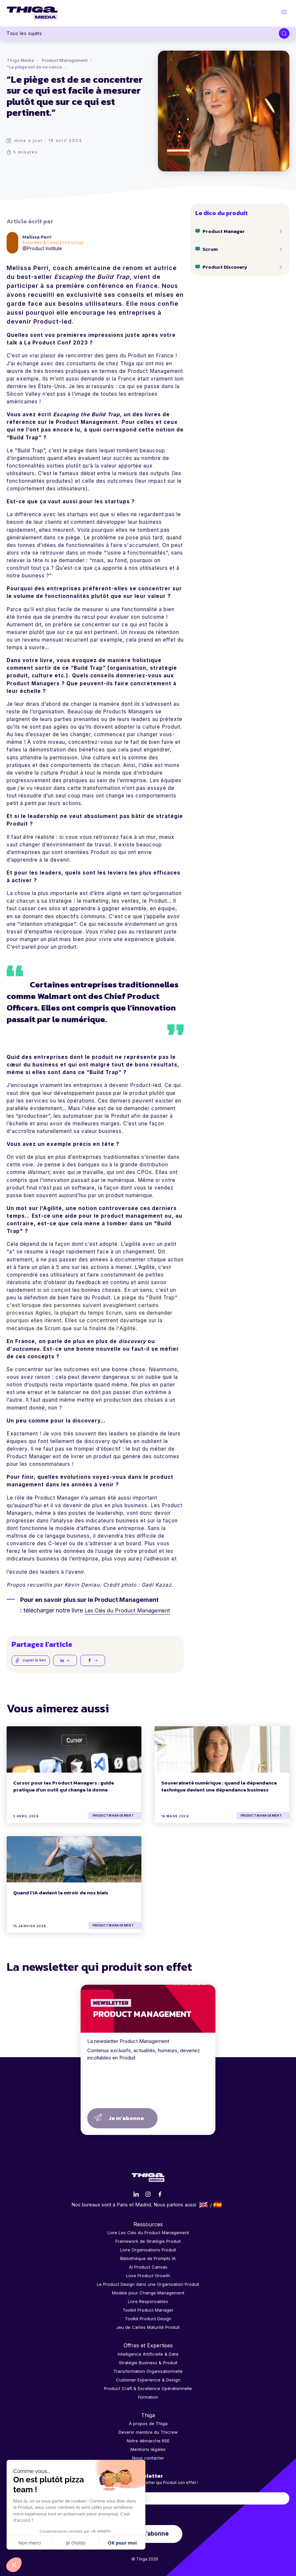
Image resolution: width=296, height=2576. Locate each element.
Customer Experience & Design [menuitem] (148, 2378)
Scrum (210, 249)
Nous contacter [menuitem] (148, 2457)
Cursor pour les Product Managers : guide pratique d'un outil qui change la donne (63, 1785)
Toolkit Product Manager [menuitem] (148, 2309)
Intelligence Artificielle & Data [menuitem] (148, 2352)
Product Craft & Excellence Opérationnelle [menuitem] (148, 2387)
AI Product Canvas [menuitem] (148, 2266)
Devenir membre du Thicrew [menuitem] (148, 2431)
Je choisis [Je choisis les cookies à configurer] (76, 2543)
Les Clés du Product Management (131, 1610)
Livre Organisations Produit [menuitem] (148, 2248)
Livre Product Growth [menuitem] (148, 2274)
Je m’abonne (126, 2117)
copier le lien (31, 1659)
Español (217, 2203)
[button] (14, 2565)
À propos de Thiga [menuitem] (148, 2422)
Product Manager (224, 231)
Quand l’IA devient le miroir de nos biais (60, 1891)
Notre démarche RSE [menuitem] (148, 2439)
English (203, 2203)
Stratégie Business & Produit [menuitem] (148, 2361)
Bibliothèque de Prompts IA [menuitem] (148, 2257)
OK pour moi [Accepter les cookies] (122, 2543)
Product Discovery (225, 267)
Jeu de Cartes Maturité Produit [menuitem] (148, 2326)
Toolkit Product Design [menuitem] (148, 2317)
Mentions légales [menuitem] (148, 2448)
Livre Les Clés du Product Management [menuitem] (148, 2231)
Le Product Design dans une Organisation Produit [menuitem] (148, 2283)
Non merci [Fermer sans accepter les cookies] (29, 2543)
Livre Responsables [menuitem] (148, 2300)
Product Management (65, 60)
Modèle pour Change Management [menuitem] (148, 2291)
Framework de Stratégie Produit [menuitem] (148, 2240)
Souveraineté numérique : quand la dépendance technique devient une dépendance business (219, 1785)
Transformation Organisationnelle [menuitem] (148, 2370)
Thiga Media (20, 60)
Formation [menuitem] (148, 2395)
